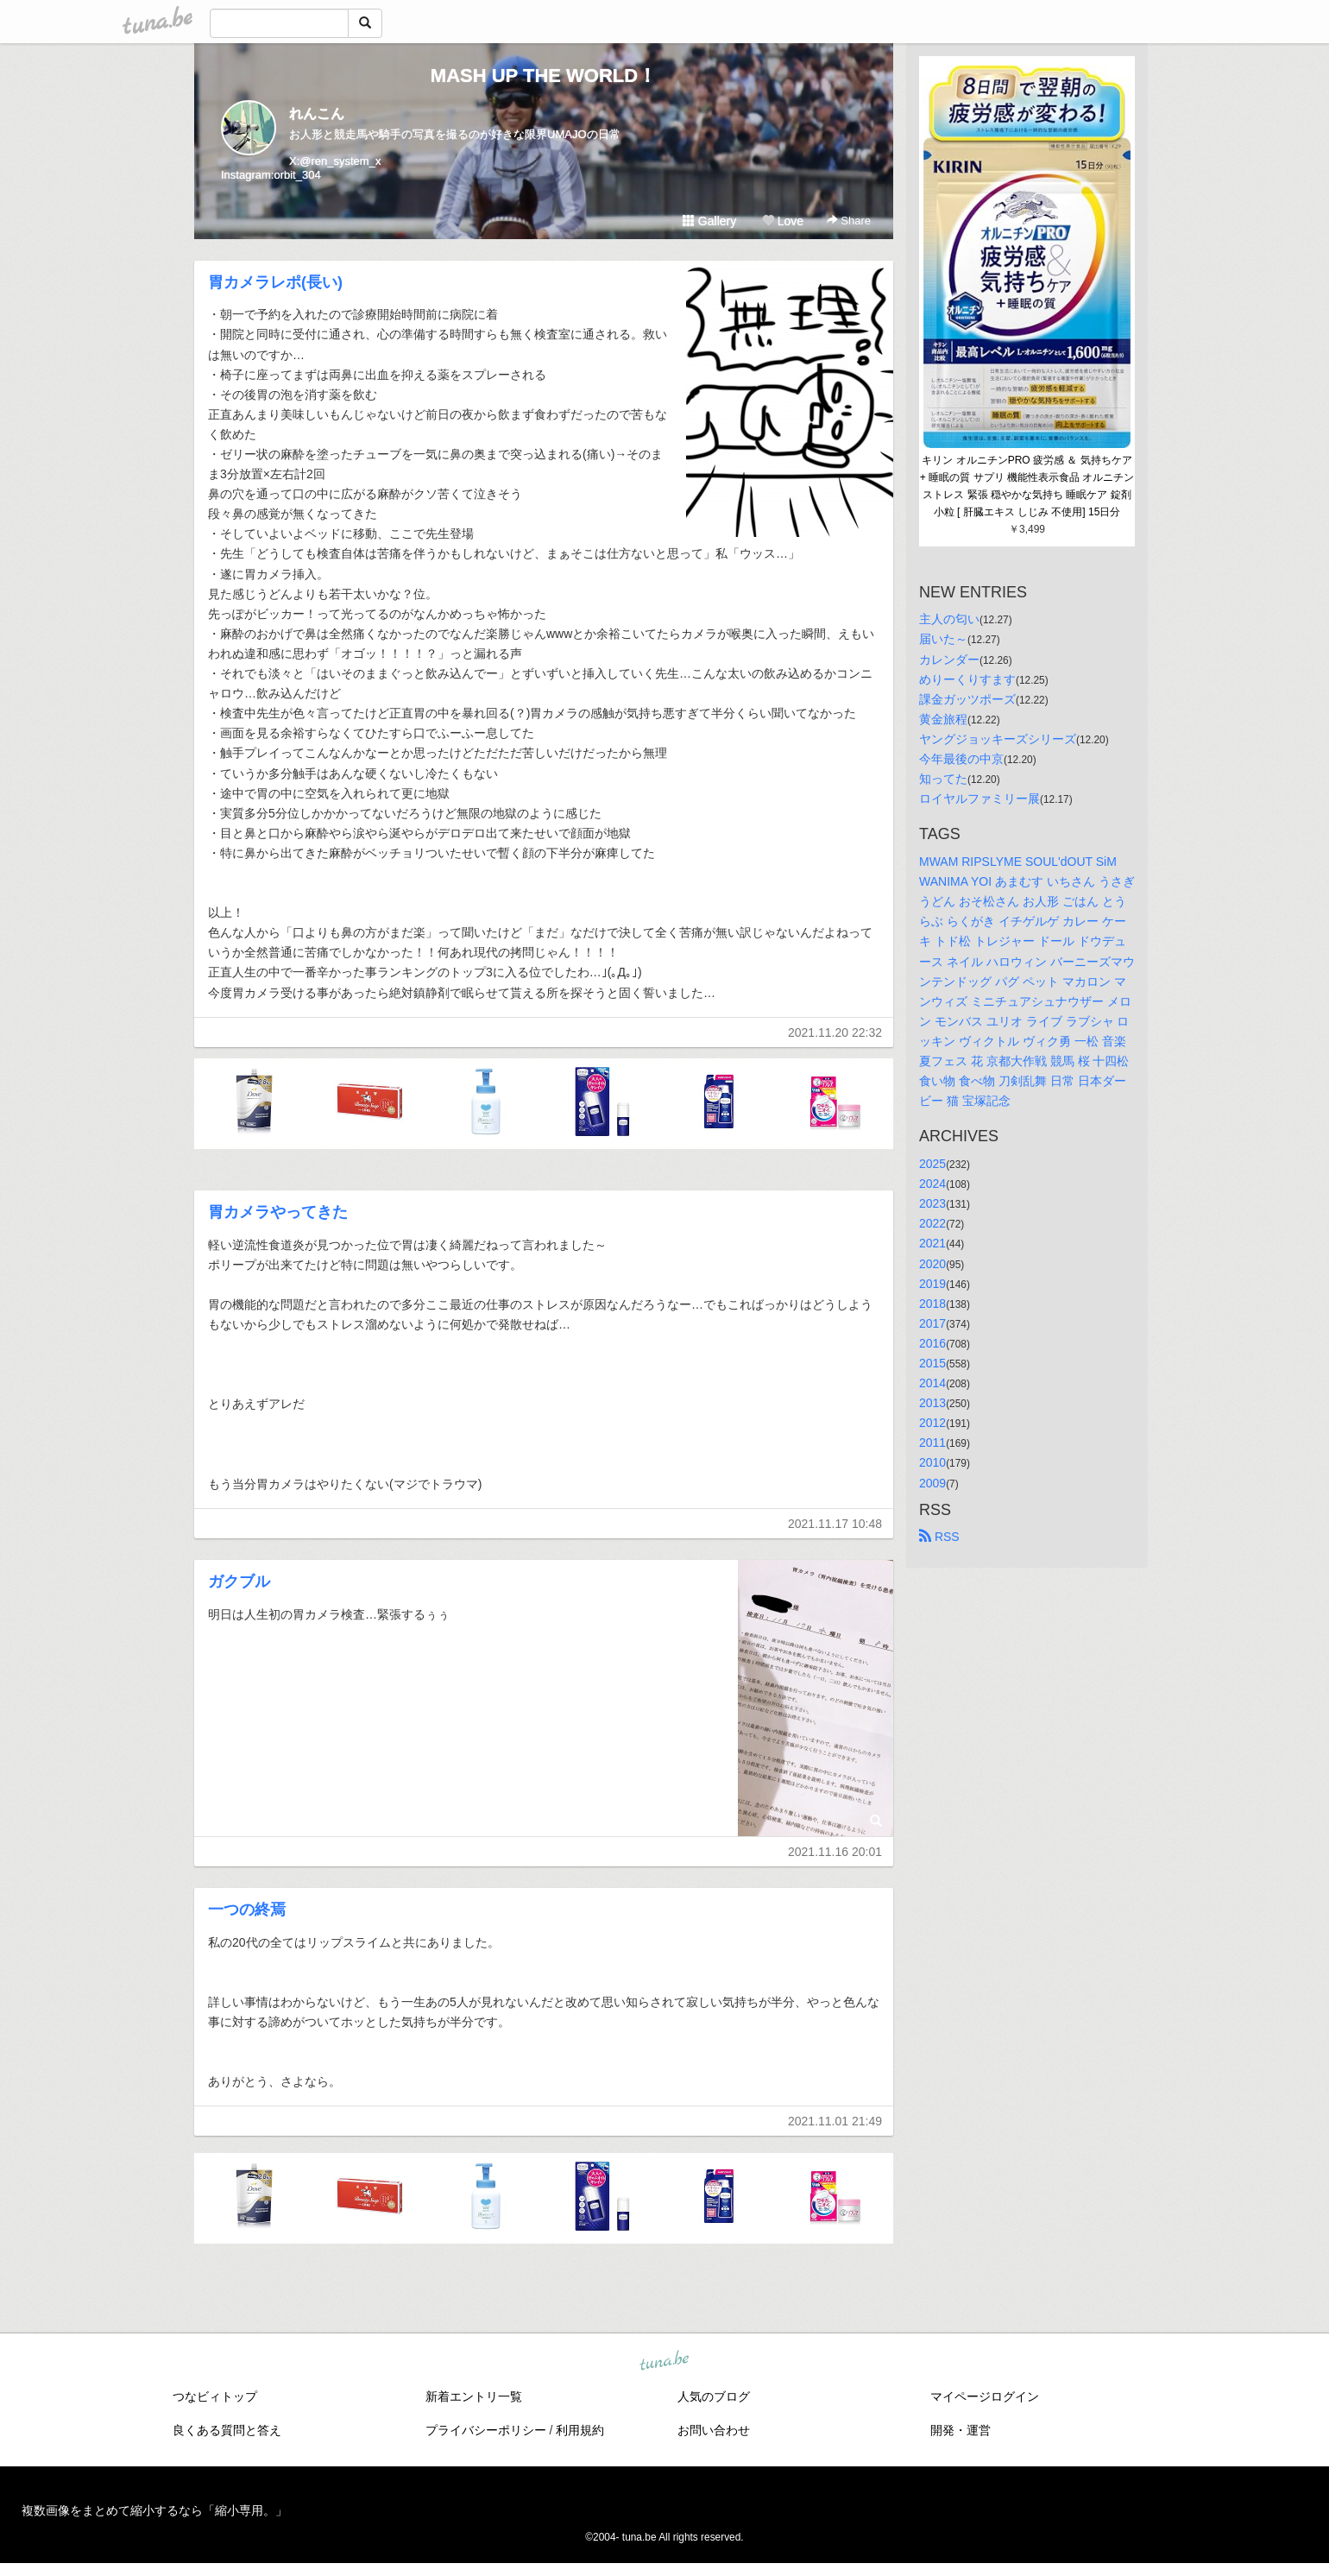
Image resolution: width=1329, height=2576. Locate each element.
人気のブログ (713, 2396)
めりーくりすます (967, 679)
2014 (932, 1383)
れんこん (316, 113)
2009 (932, 1483)
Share (849, 220)
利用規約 (580, 2430)
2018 (932, 1303)
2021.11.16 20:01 (835, 1852)
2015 (932, 1363)
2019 (932, 1284)
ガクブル (239, 1581)
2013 (932, 1403)
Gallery (709, 221)
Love (782, 221)
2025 (932, 1164)
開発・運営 (960, 2430)
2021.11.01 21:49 (835, 2121)
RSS (939, 1537)
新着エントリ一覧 (473, 2396)
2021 (932, 1243)
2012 (932, 1423)
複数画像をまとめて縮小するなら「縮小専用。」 (154, 2510)
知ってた (943, 779)
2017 (932, 1323)
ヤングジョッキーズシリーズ (997, 739)
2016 (932, 1343)
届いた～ (943, 639)
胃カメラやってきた (278, 1212)
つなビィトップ (215, 2396)
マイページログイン (984, 2396)
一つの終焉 (247, 1909)
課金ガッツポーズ (967, 699)
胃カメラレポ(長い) (275, 282)
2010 (932, 1462)
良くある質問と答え (227, 2430)
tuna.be (663, 2361)
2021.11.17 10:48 (835, 1524)
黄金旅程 (943, 719)
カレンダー (949, 659)
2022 (932, 1223)
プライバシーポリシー (485, 2430)
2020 (932, 1264)
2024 (932, 1183)
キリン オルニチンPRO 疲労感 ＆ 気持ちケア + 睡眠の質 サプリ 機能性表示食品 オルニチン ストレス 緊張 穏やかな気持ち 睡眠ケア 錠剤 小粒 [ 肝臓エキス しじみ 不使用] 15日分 (1027, 485)
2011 (932, 1442)
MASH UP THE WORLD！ (544, 75)
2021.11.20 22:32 (835, 1032)
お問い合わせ (713, 2430)
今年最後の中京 (961, 759)
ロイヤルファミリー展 (979, 798)
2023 (932, 1203)
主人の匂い (949, 619)
